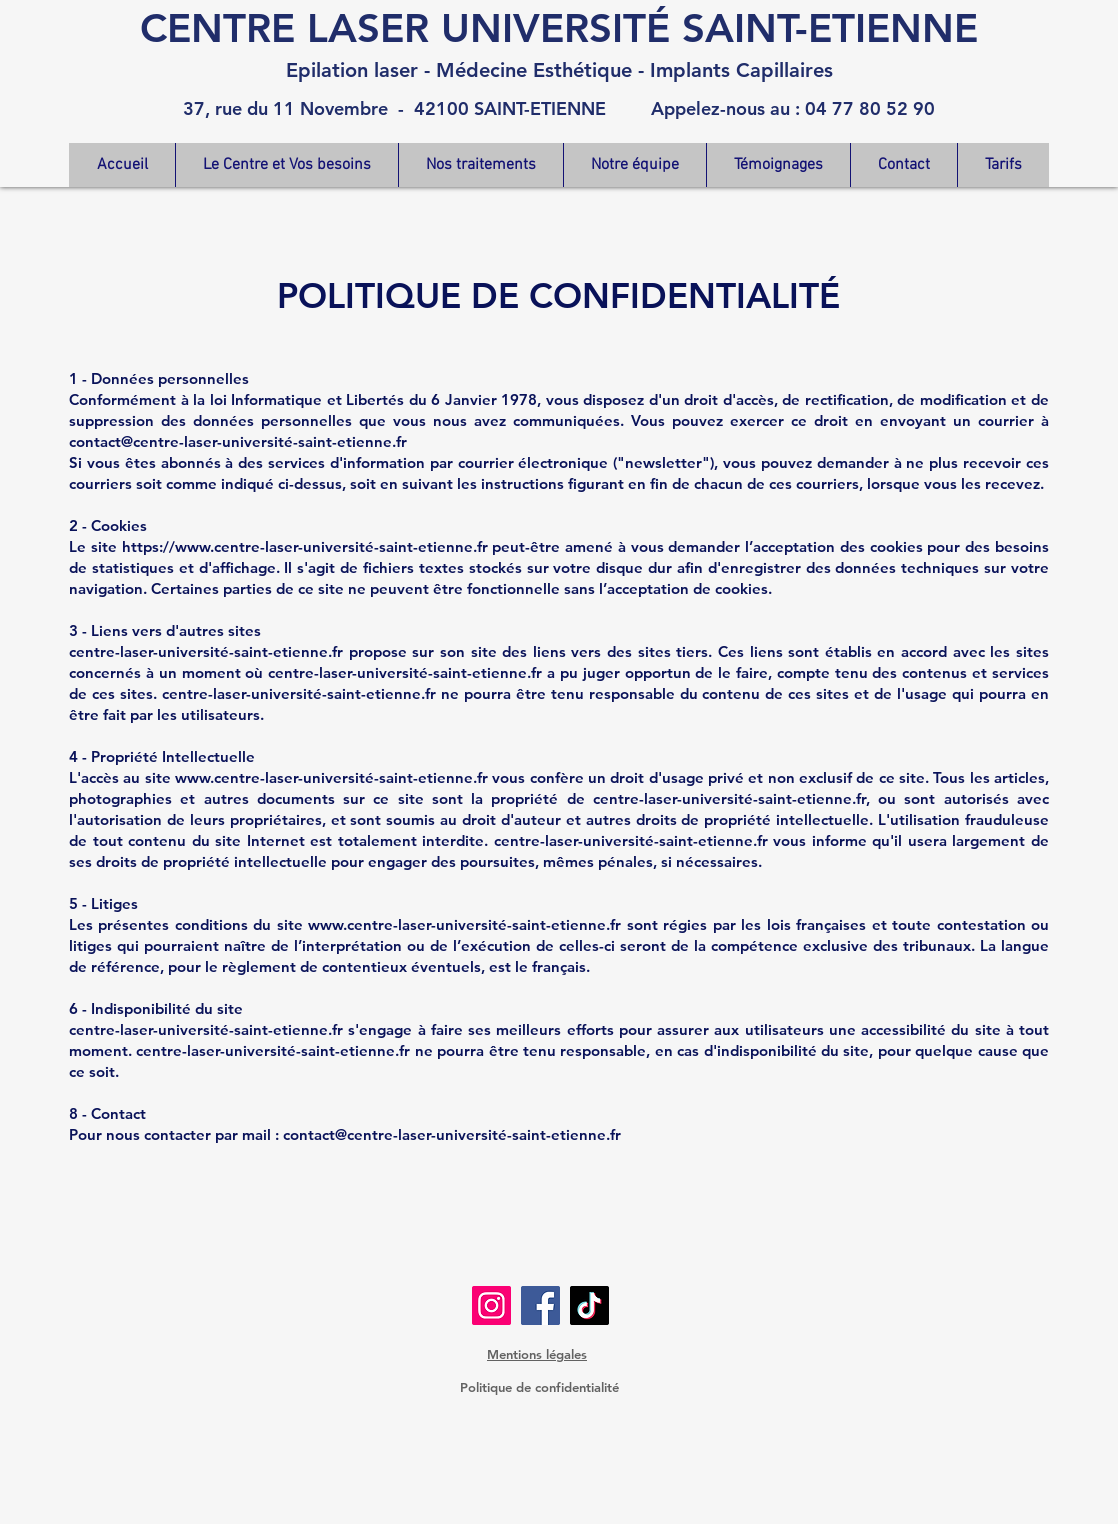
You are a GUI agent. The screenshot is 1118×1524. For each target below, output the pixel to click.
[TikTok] (589, 1305)
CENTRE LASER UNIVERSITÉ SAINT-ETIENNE (559, 28)
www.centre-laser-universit (270, 777)
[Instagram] (491, 1305)
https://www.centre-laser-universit (243, 546)
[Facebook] (540, 1305)
